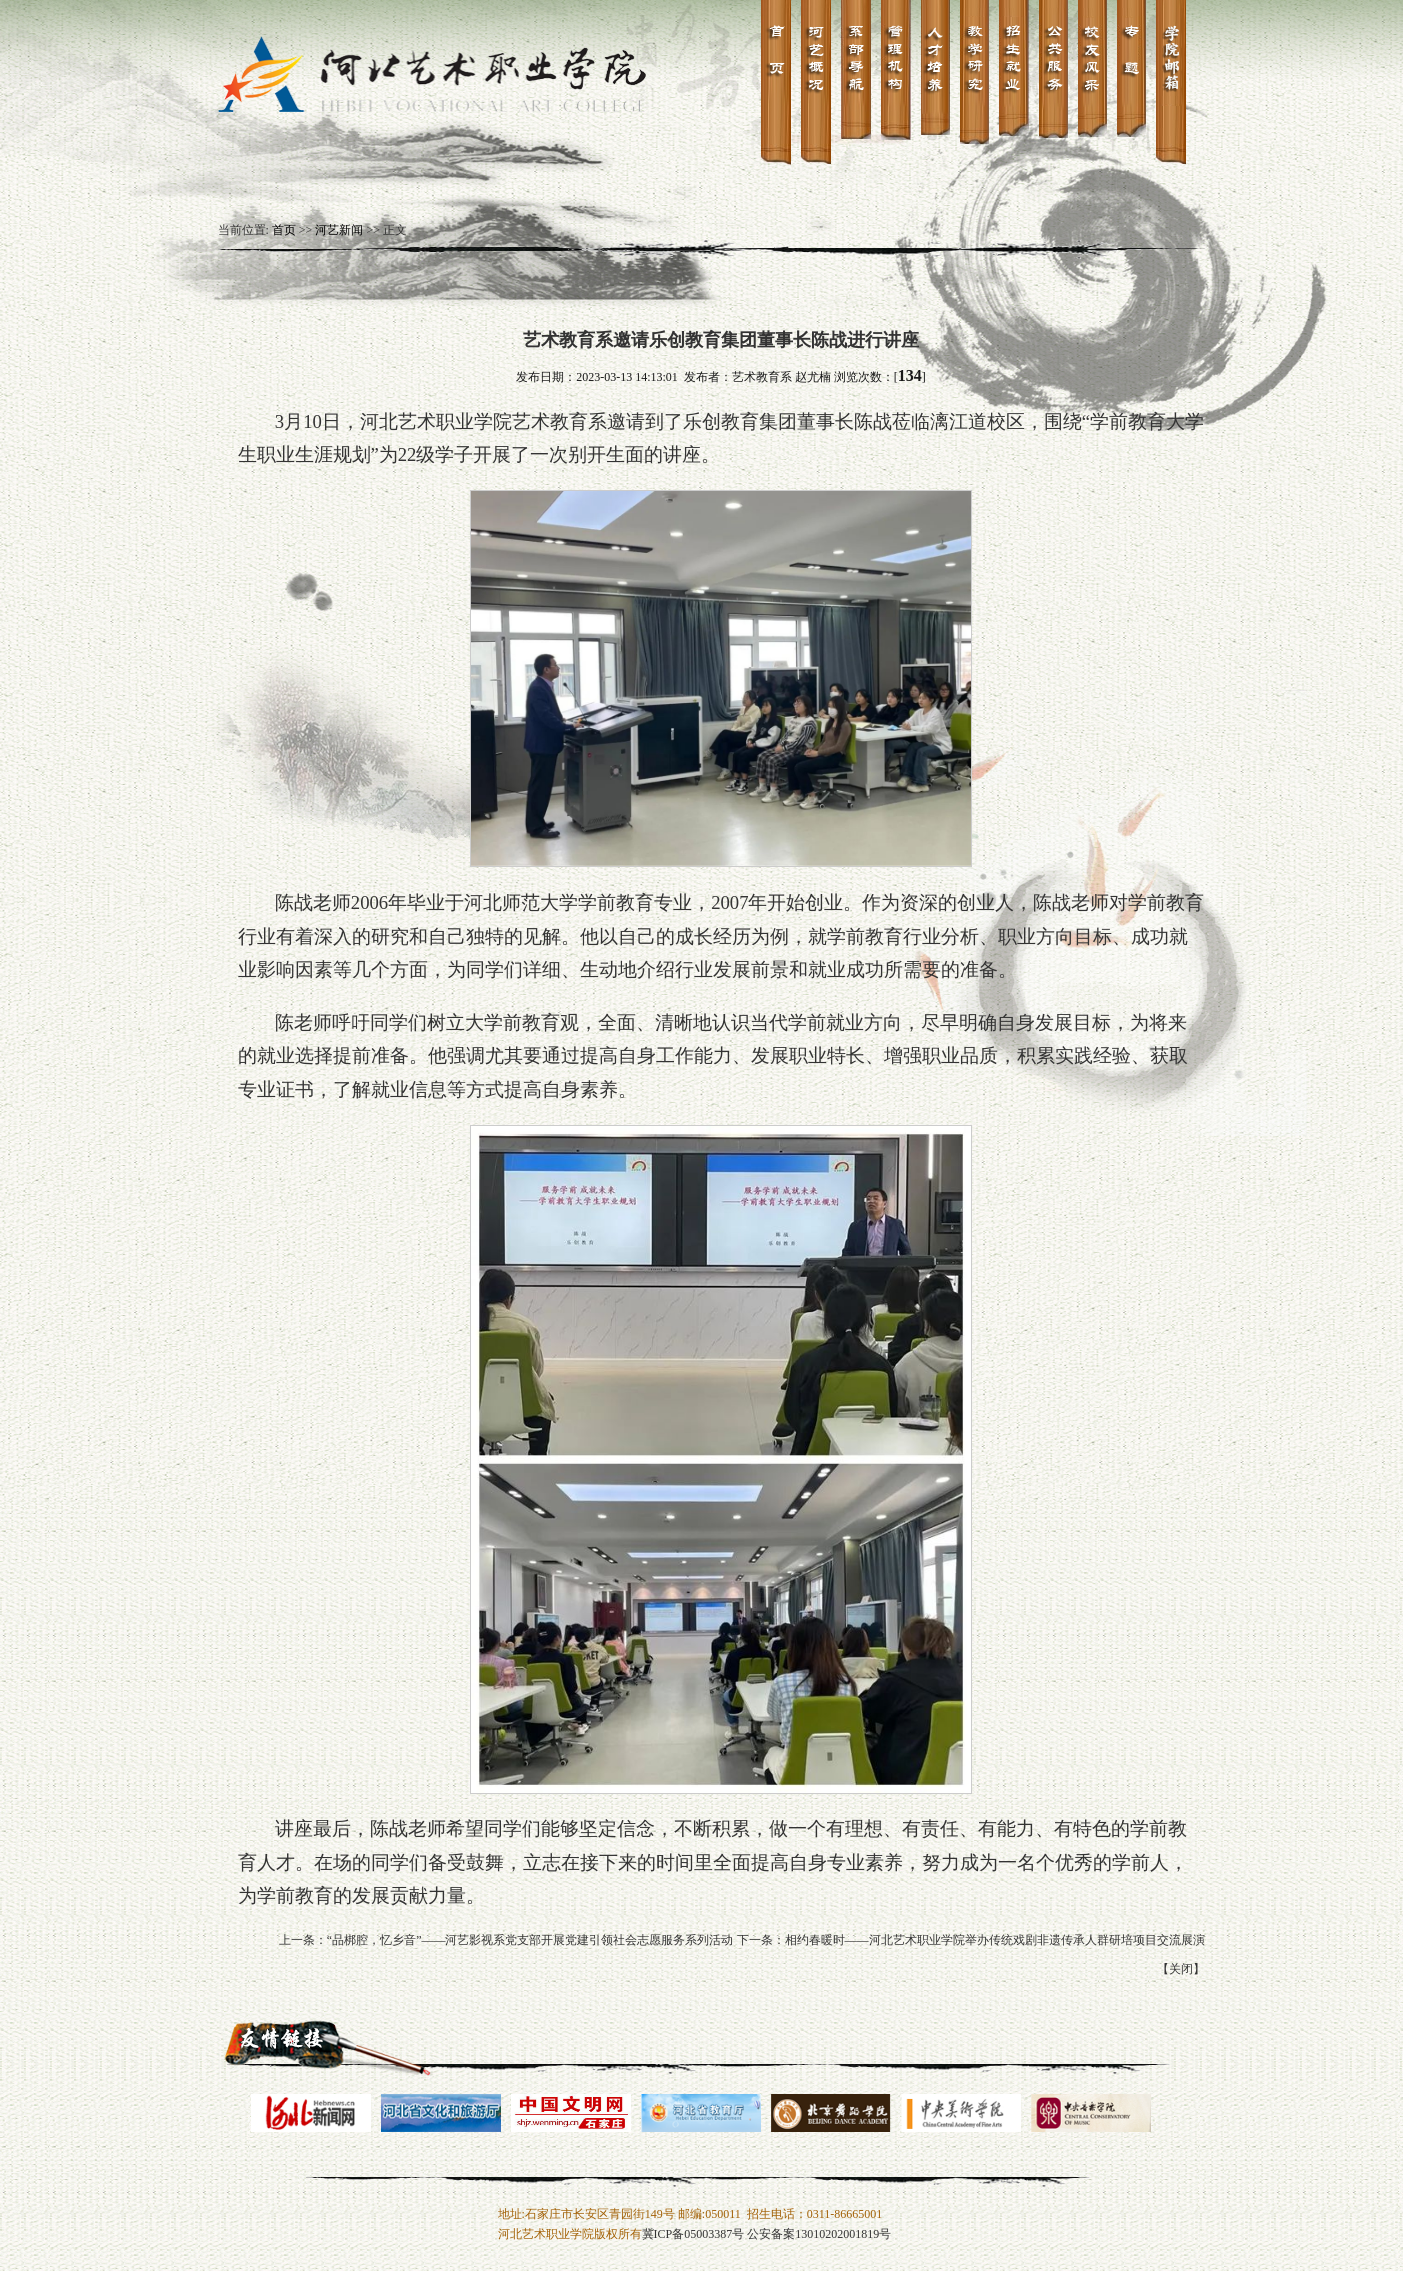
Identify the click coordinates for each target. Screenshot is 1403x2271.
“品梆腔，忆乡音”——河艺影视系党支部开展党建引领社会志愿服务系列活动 (530, 1940)
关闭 (1181, 1969)
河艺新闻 (339, 230)
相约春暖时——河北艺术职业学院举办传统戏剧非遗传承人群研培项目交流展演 (995, 1940)
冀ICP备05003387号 (693, 2234)
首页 (284, 230)
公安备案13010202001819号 (819, 2234)
